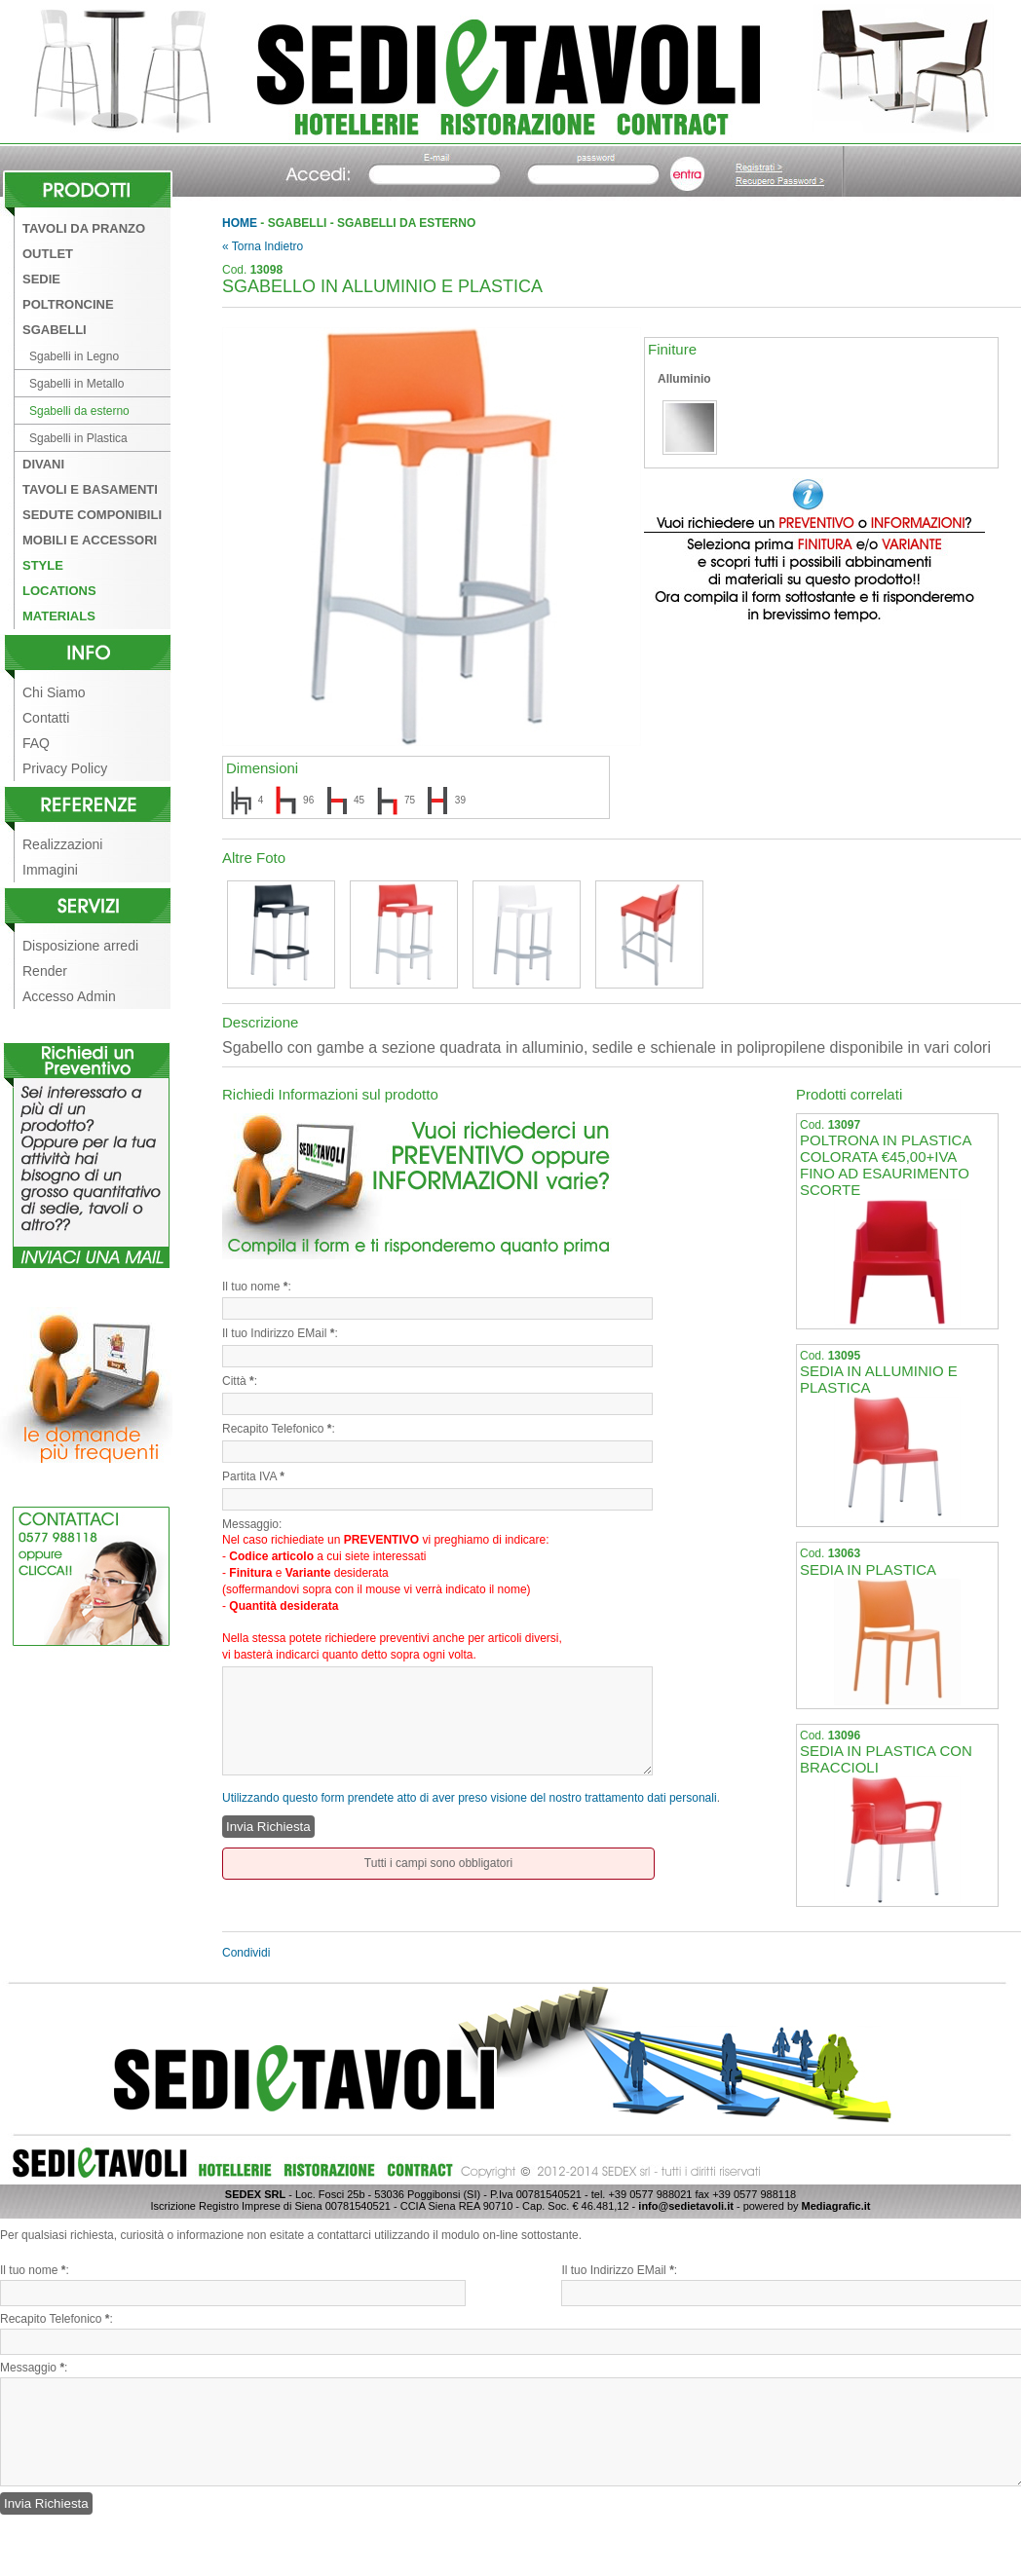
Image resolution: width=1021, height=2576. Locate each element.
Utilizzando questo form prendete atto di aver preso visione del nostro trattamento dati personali (469, 1798)
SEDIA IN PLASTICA (868, 1569)
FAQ (36, 743)
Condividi (246, 1953)
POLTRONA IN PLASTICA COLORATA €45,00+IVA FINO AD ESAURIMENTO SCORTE (885, 1164)
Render (44, 971)
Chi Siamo (54, 692)
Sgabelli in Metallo (76, 384)
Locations (59, 590)
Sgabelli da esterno (79, 411)
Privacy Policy (64, 768)
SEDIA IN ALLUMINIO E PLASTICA (879, 1379)
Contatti (45, 718)
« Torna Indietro (262, 246)
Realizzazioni (62, 844)
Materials (58, 616)
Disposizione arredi (80, 945)
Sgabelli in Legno (74, 356)
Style (42, 565)
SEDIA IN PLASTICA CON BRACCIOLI (886, 1758)
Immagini (50, 869)
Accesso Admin (69, 996)
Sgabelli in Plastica (78, 438)
